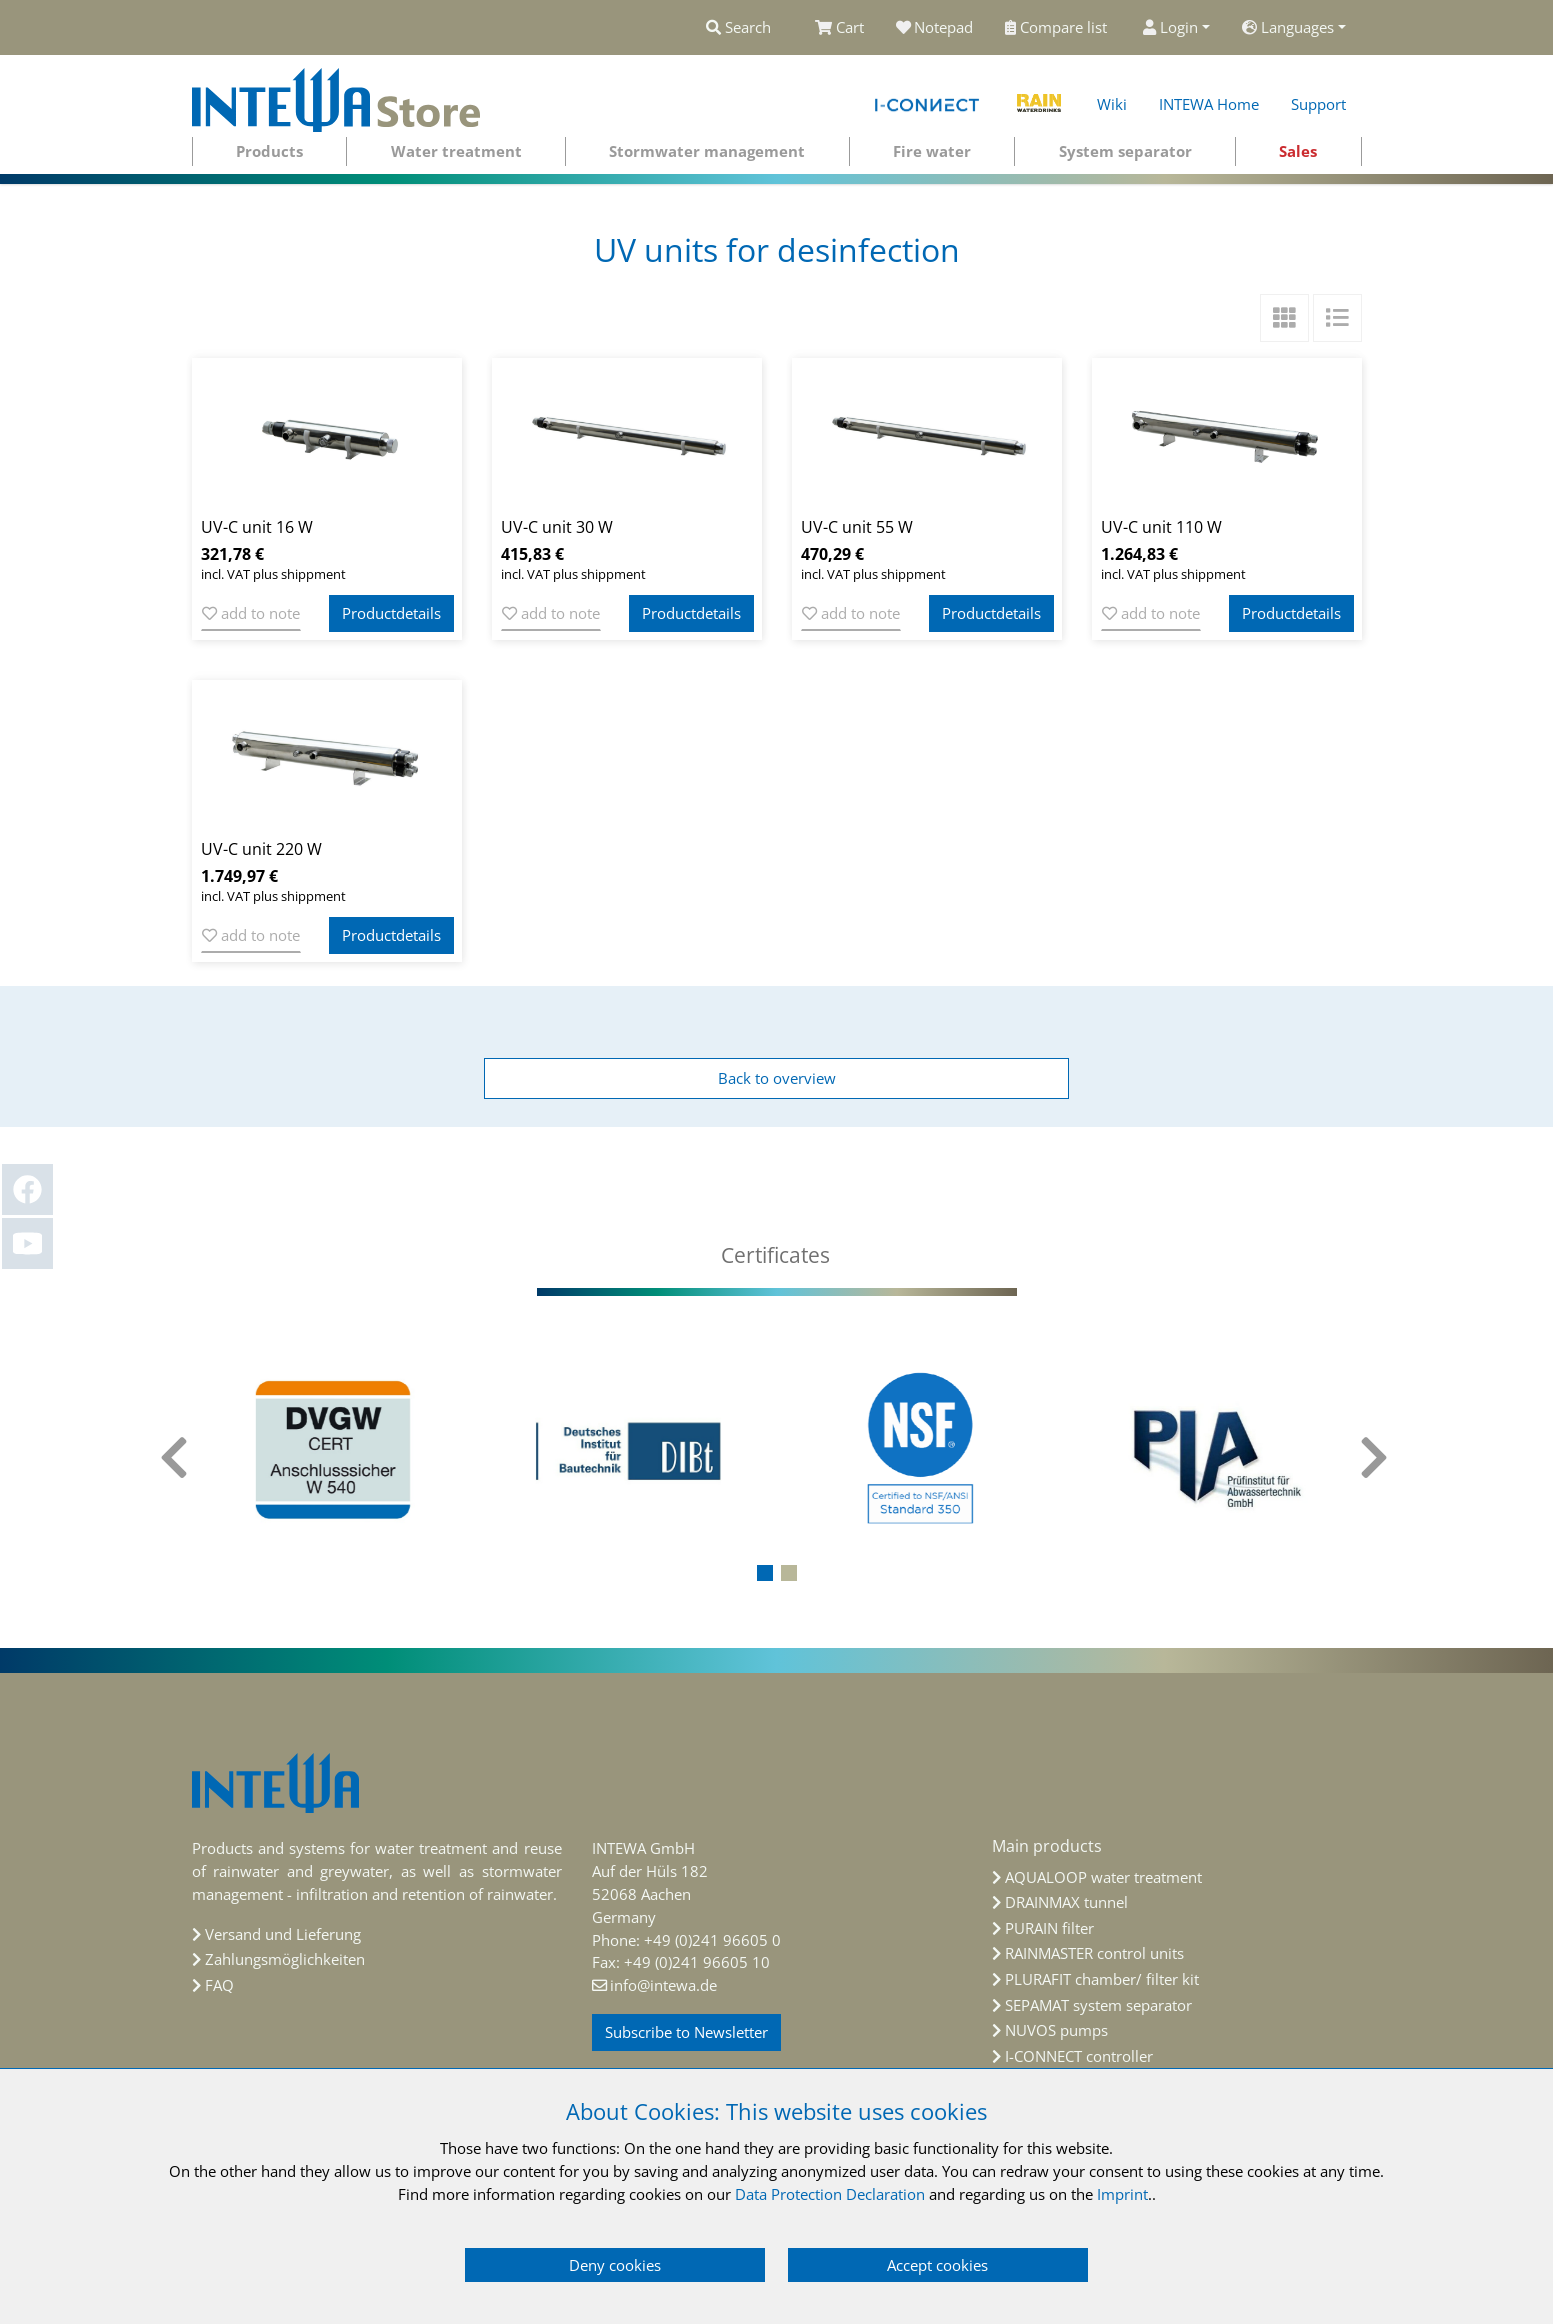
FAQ (219, 1985)
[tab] (777, 1255)
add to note (251, 613)
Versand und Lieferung (283, 1934)
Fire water (932, 151)
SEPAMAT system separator (1098, 2005)
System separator (1125, 151)
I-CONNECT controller (1079, 2056)
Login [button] (1170, 27)
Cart (839, 27)
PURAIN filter (1049, 1928)
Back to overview (777, 1078)
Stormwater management (707, 151)
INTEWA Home (1209, 104)
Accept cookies (937, 2265)
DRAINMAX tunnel (1066, 1902)
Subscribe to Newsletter (686, 2032)
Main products (1047, 1846)
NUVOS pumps (1056, 2030)
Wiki (1112, 104)
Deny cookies (615, 2265)
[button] (765, 1573)
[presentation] (177, 1458)
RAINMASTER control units (1094, 1953)
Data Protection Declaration (830, 2194)
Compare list (1058, 27)
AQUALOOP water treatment (1103, 1877)
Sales (1298, 151)
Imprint (1122, 2194)
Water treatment (456, 151)
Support (1318, 104)
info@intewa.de (663, 1985)
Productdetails (391, 613)
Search (738, 27)
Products (269, 151)
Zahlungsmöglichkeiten (285, 1959)
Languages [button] (1288, 27)
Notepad (935, 27)
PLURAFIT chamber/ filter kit (1102, 1979)
